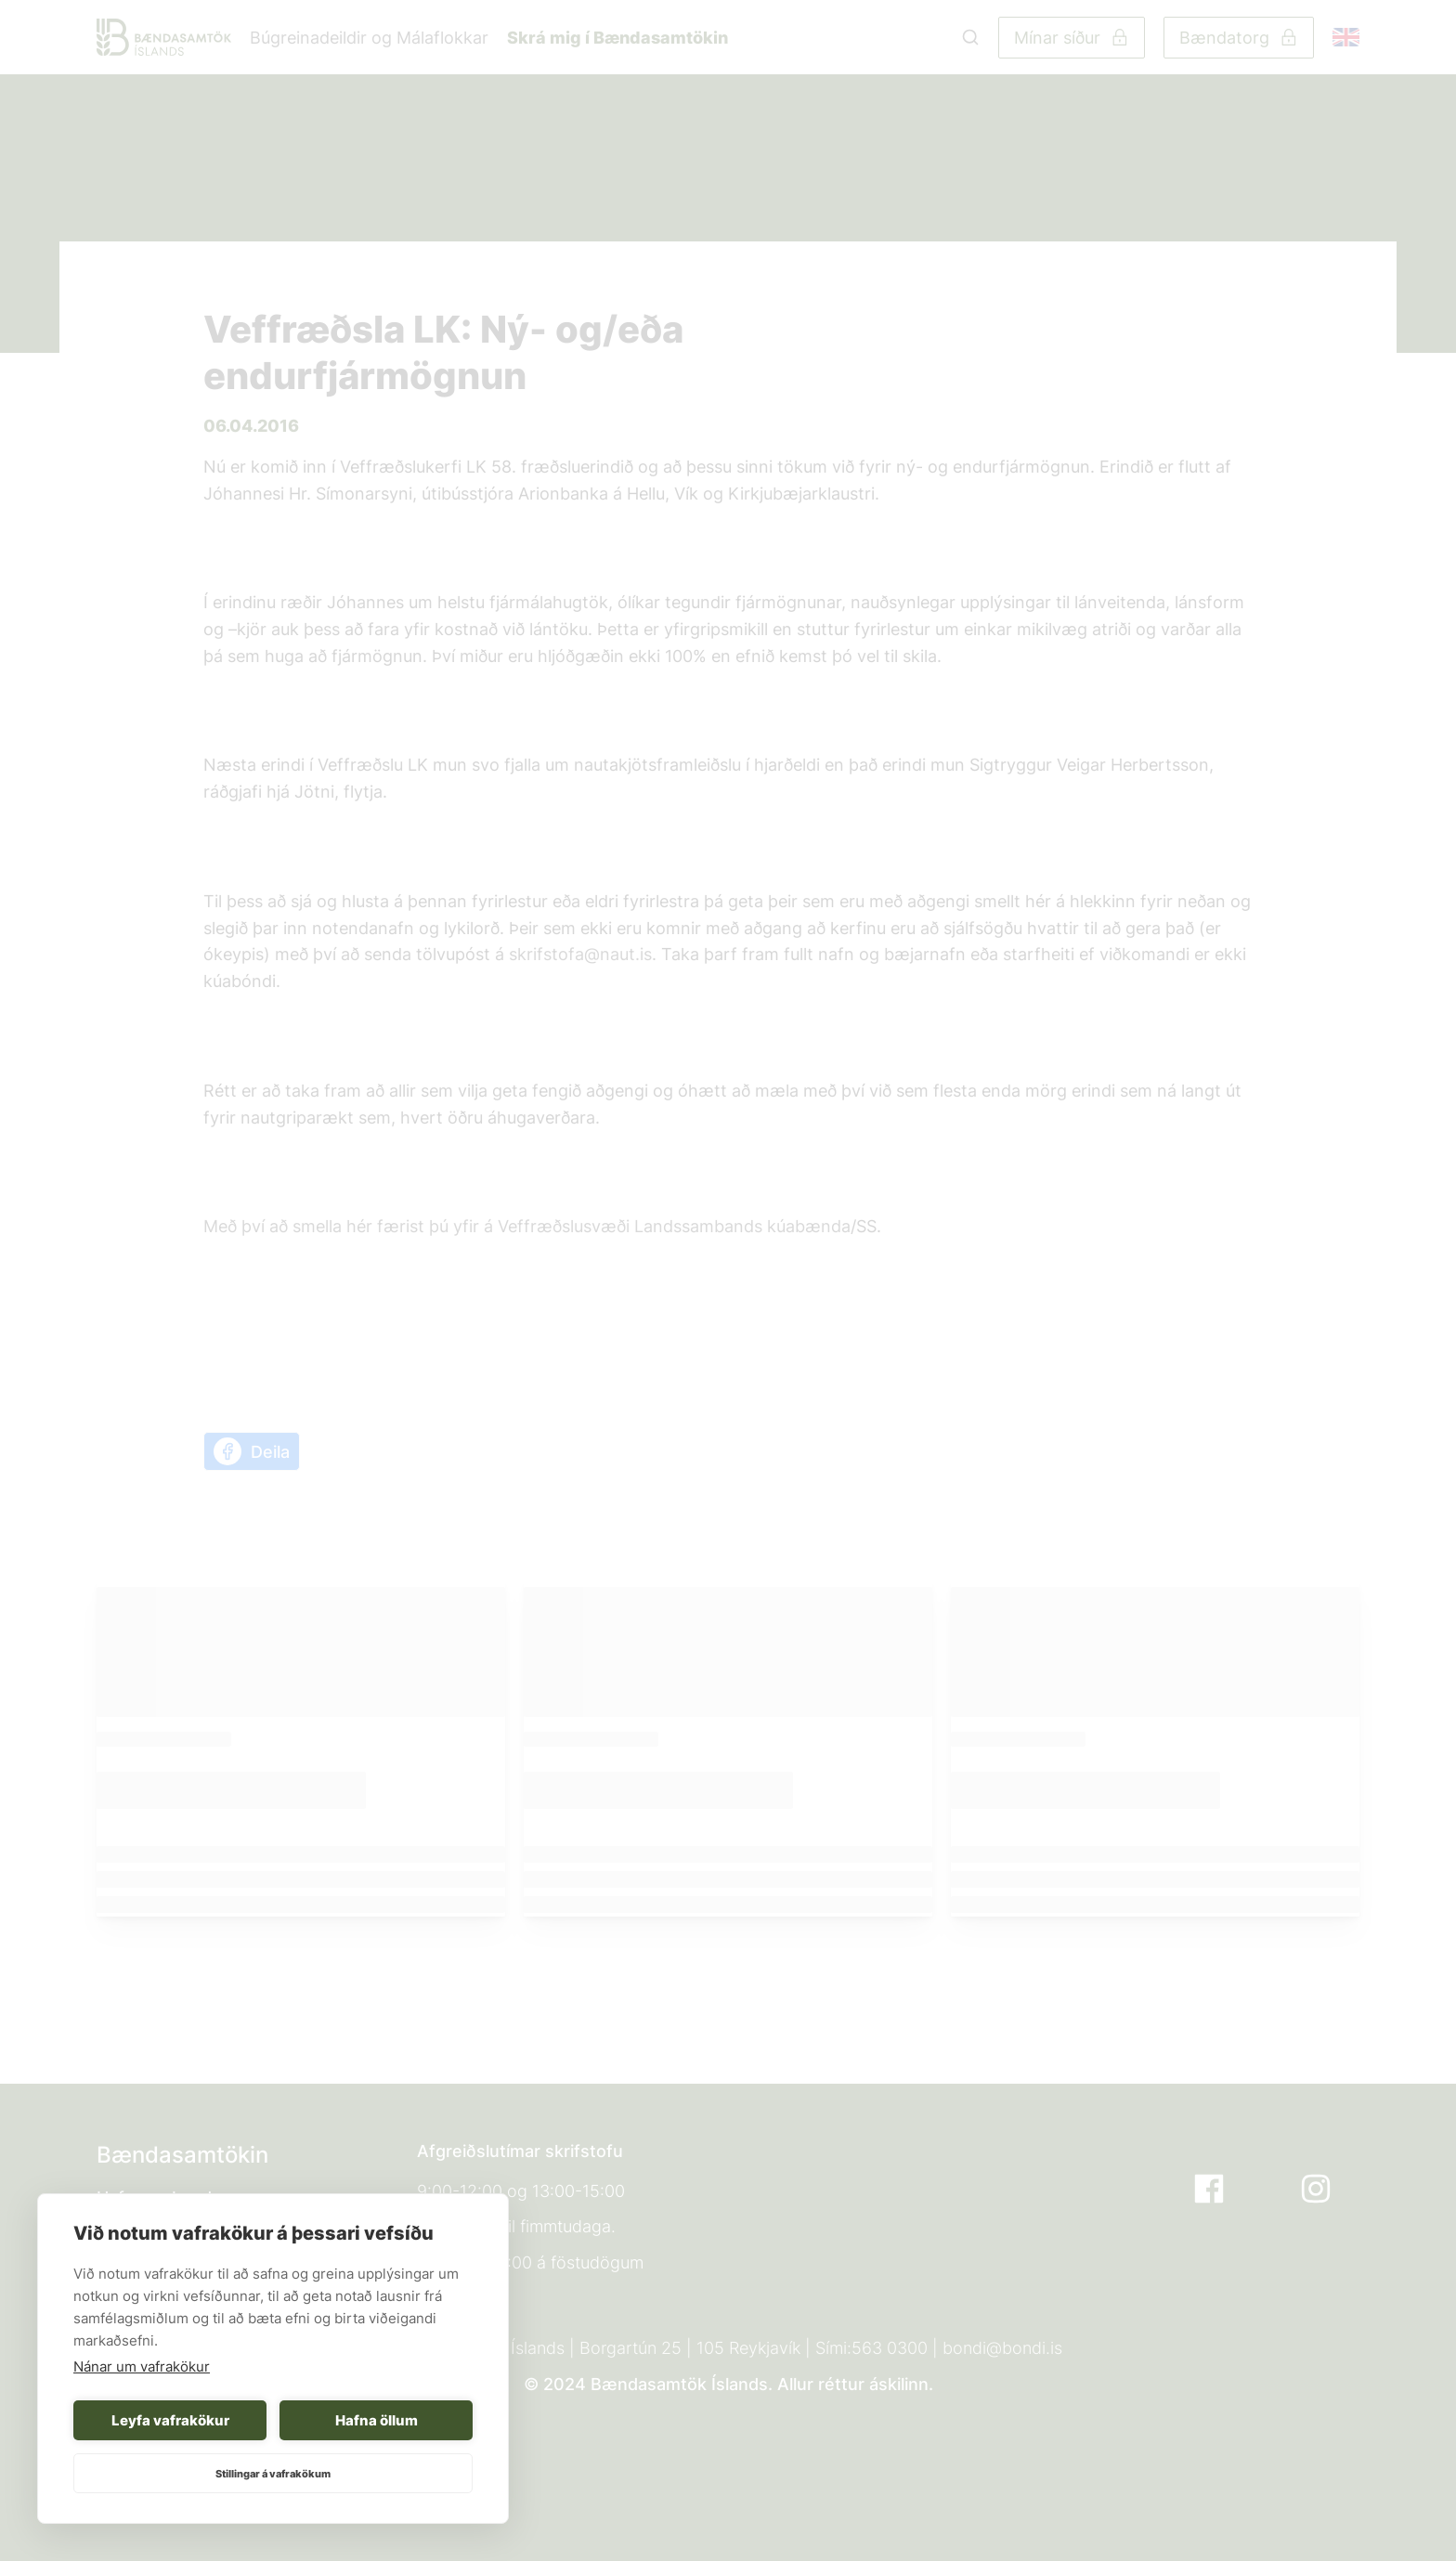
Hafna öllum (376, 2420)
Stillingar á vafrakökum (273, 2473)
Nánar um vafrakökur (141, 2366)
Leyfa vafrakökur (170, 2420)
